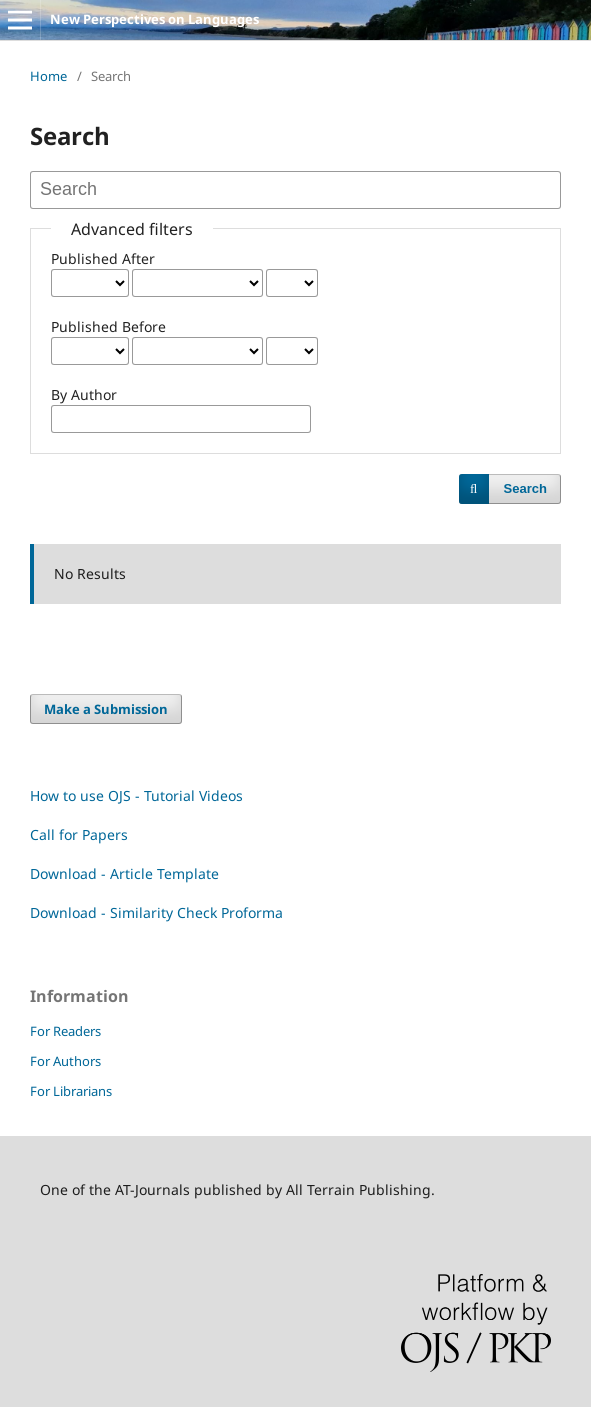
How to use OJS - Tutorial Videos (136, 795)
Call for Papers (79, 834)
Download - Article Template (124, 873)
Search (525, 488)
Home (48, 76)
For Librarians (71, 1091)
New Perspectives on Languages (154, 19)
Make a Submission (106, 709)
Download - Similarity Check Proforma (156, 912)
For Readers (65, 1031)
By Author (84, 394)
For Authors (65, 1061)
